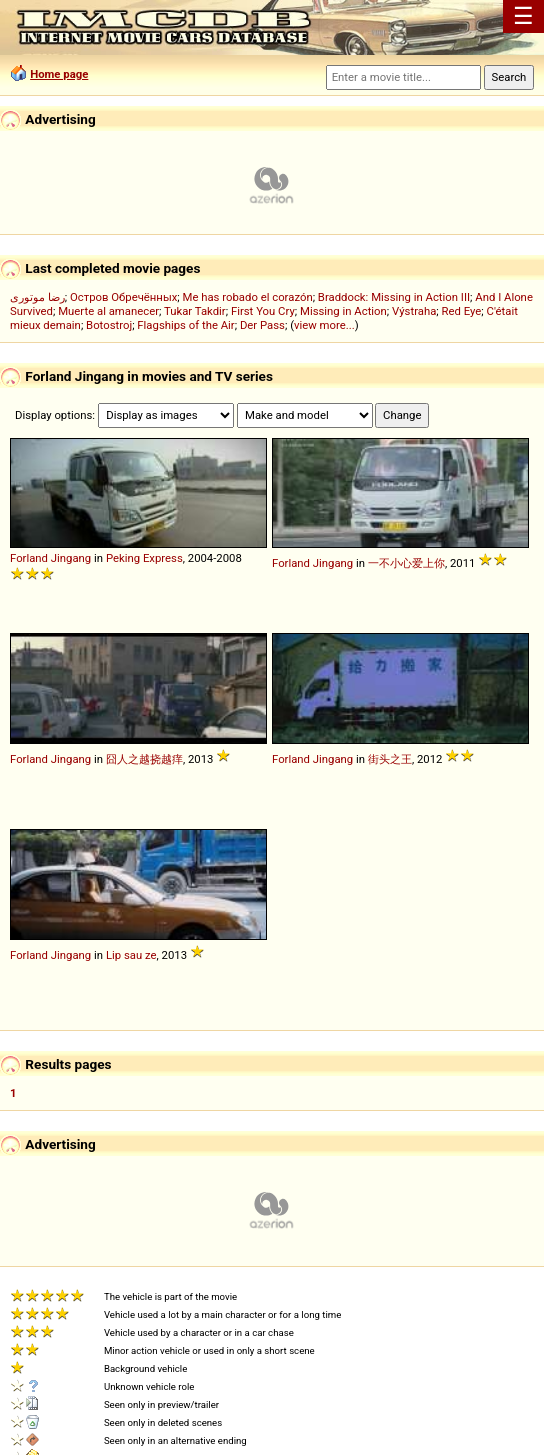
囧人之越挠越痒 (144, 759)
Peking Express (144, 558)
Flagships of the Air (185, 325)
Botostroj (109, 325)
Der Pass (262, 325)
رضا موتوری (37, 297)
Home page (59, 74)
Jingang (71, 558)
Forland (29, 558)
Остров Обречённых (123, 297)
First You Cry (263, 311)
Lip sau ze (131, 955)
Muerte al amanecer (108, 311)
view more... (324, 325)
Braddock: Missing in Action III (394, 297)
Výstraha (414, 311)
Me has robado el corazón (248, 297)
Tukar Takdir (195, 311)
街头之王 (390, 759)
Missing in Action (343, 311)
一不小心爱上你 (406, 563)
